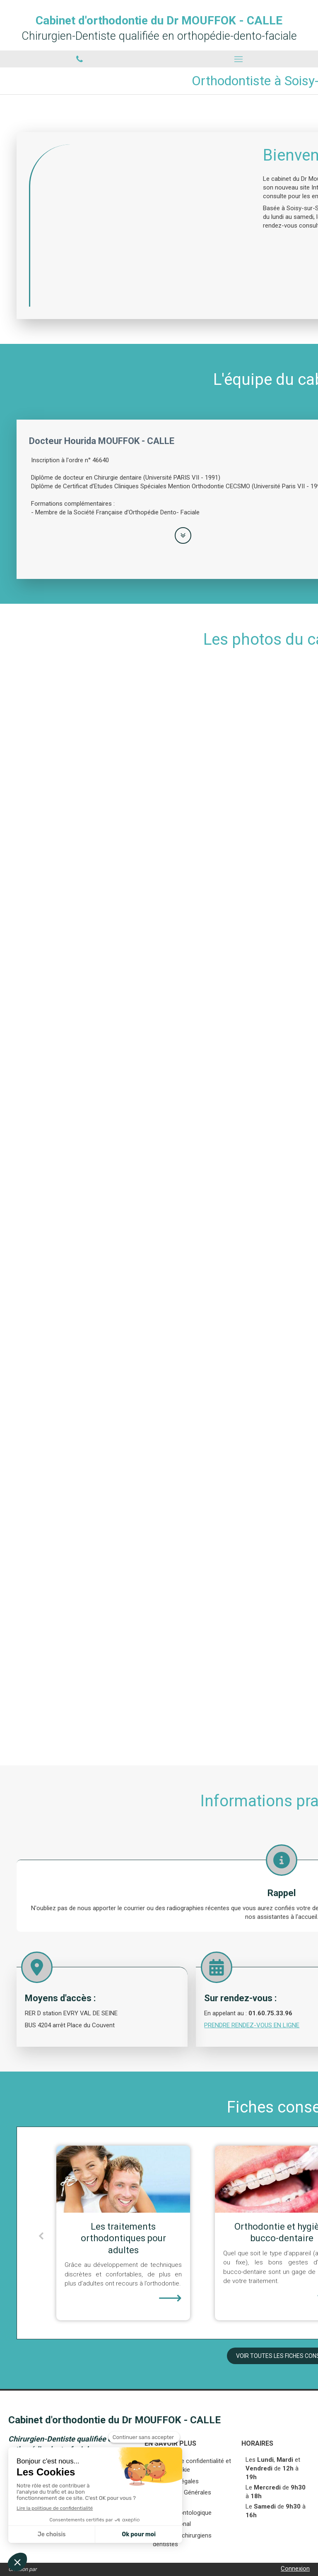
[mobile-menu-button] (238, 59)
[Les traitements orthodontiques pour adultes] (212, 2179)
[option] (211, 2233)
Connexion (295, 2568)
